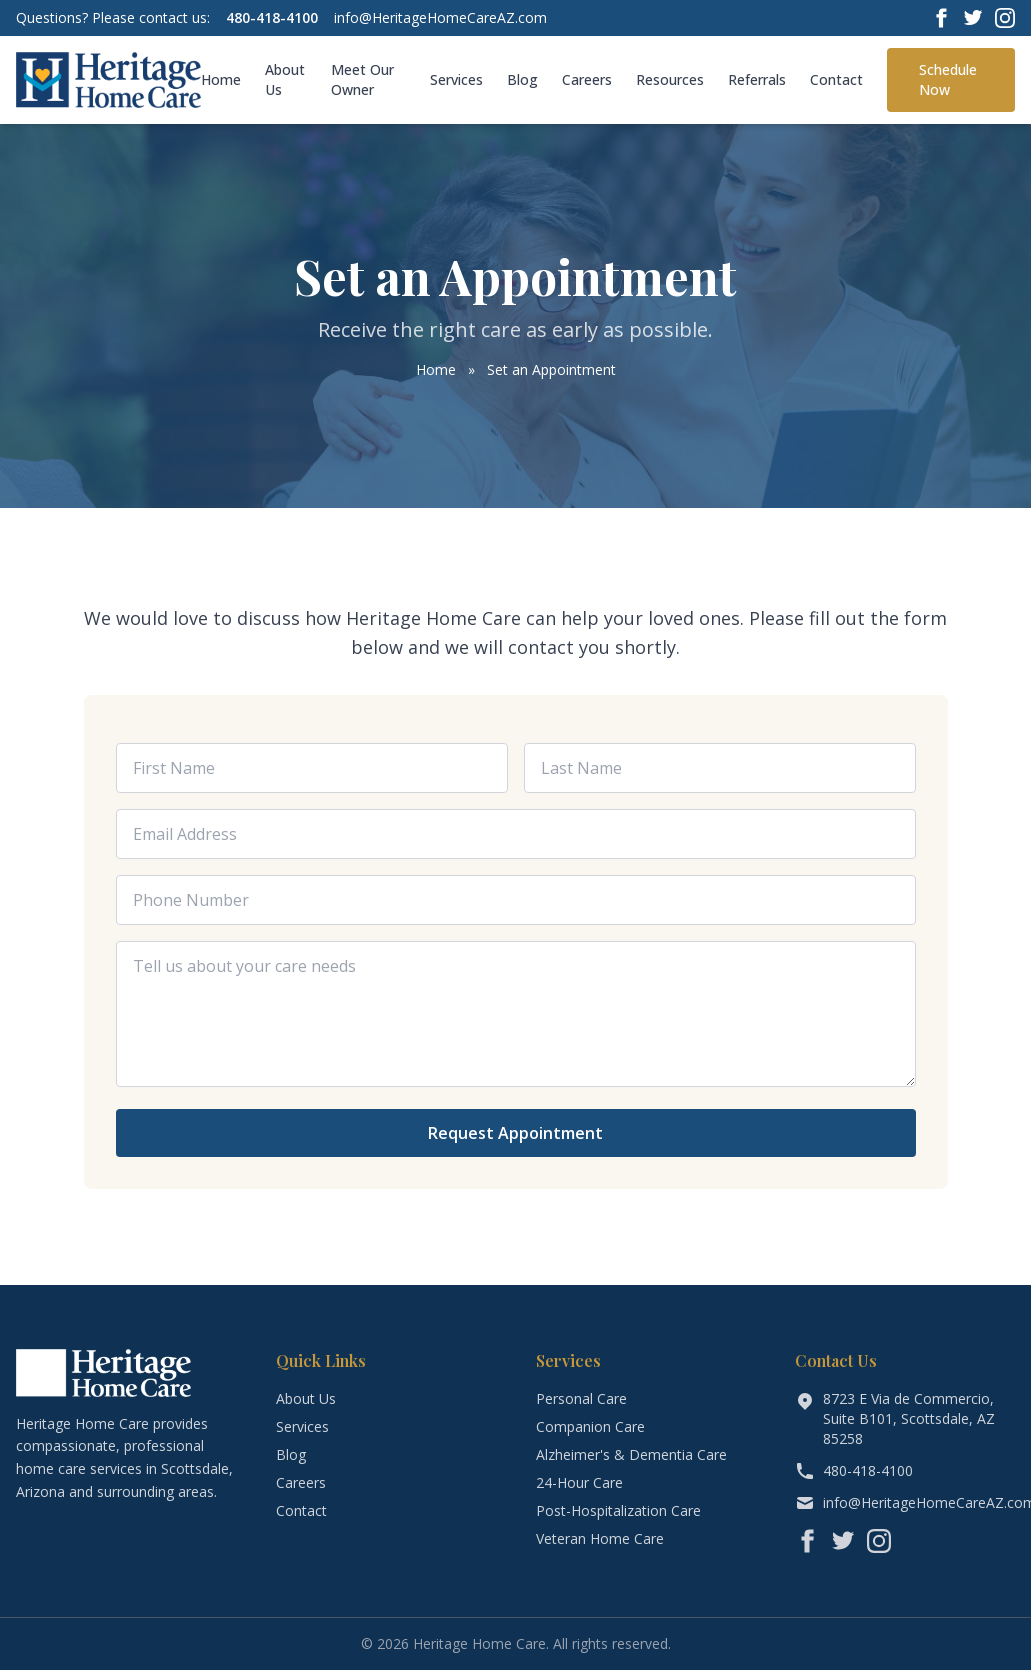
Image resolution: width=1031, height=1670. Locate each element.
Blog (522, 79)
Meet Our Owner (362, 79)
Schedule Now (948, 79)
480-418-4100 (272, 17)
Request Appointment (515, 1133)
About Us (285, 79)
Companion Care (590, 1426)
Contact (836, 79)
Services (456, 79)
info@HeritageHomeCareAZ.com (440, 17)
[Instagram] (1005, 18)
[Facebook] (941, 18)
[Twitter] (973, 18)
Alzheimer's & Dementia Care (631, 1454)
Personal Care (581, 1398)
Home (221, 79)
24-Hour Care (579, 1482)
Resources (670, 79)
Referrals (757, 79)
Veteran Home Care (600, 1538)
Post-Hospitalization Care (618, 1510)
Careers (587, 79)
